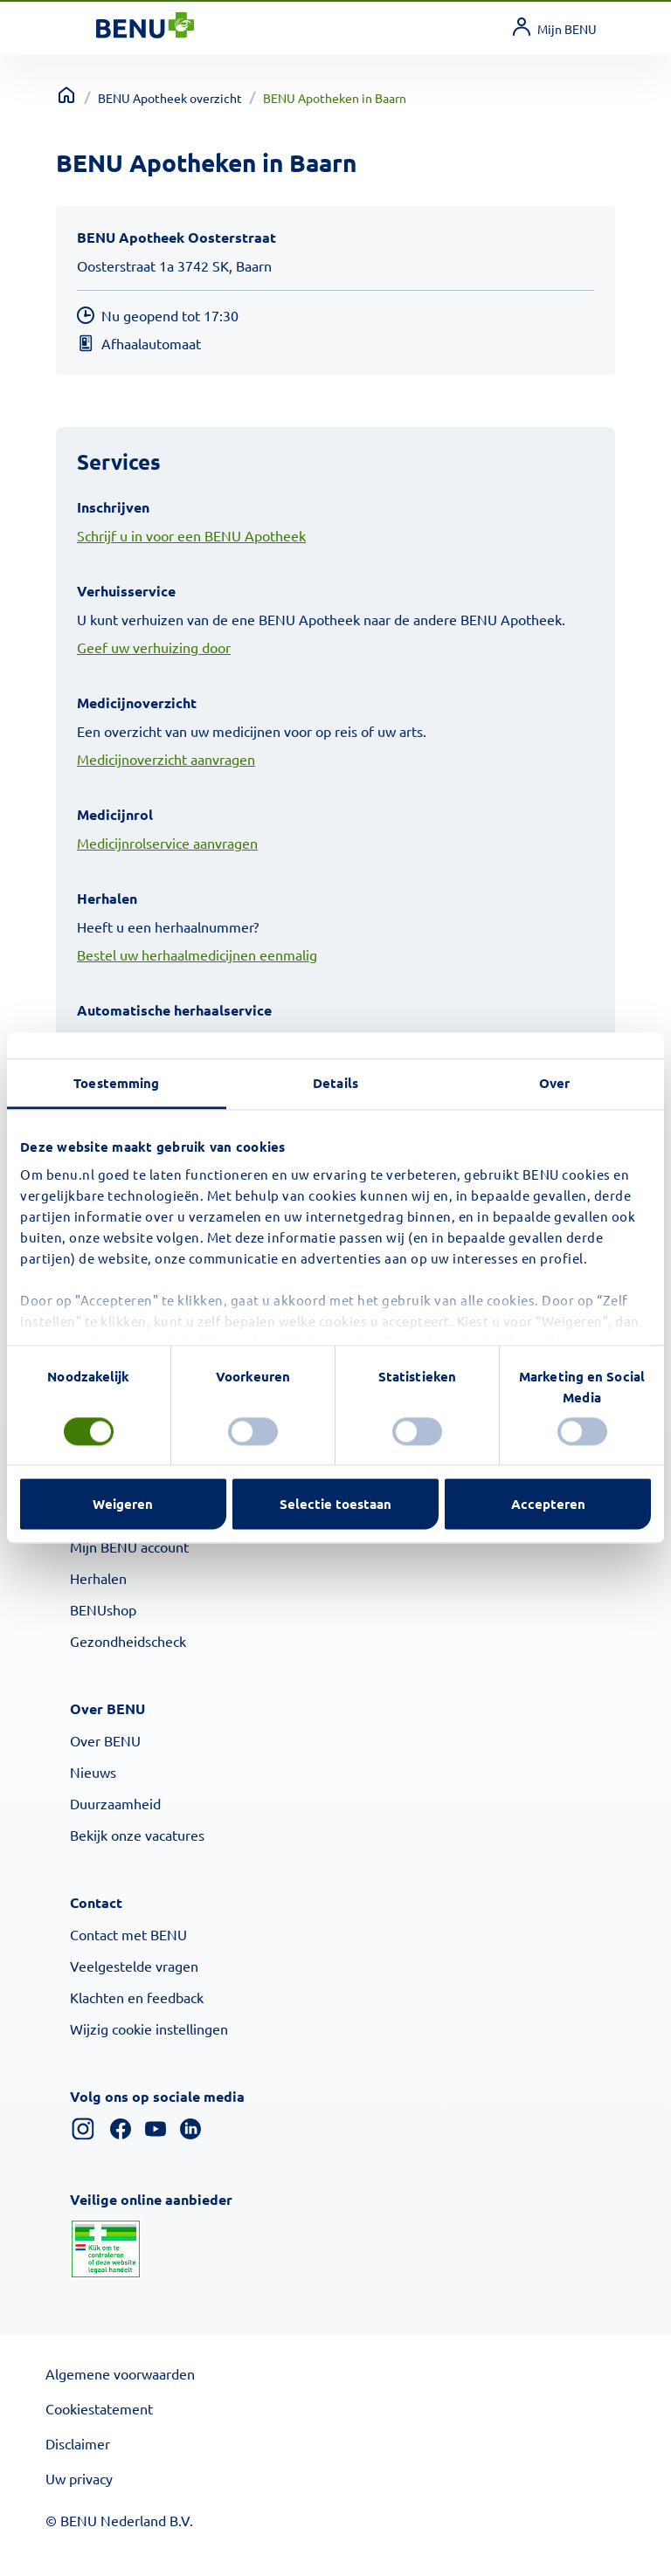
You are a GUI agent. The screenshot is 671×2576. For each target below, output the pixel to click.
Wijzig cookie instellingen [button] (149, 2028)
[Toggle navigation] (75, 29)
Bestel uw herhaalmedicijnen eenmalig (197, 954)
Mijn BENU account (129, 1546)
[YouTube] (155, 2126)
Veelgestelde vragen (134, 1965)
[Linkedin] (190, 2126)
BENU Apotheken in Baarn (334, 98)
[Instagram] (83, 2126)
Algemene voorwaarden (120, 2373)
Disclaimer (77, 2443)
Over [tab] (554, 1083)
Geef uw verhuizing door (154, 647)
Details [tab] (335, 1083)
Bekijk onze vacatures (137, 1834)
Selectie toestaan (335, 1504)
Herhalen (98, 1578)
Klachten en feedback (137, 1997)
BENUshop (103, 1609)
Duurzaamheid (115, 1803)
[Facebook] (120, 2126)
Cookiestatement (99, 2408)
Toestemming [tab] (116, 1083)
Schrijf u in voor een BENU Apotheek (191, 535)
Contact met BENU (128, 1934)
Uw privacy (79, 2478)
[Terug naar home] (66, 95)
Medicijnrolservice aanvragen (167, 842)
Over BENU (105, 1740)
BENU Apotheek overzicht (170, 98)
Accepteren (548, 1504)
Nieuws (93, 1771)
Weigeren (123, 1504)
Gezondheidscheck (128, 1641)
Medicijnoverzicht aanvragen (166, 759)
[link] (563, 28)
